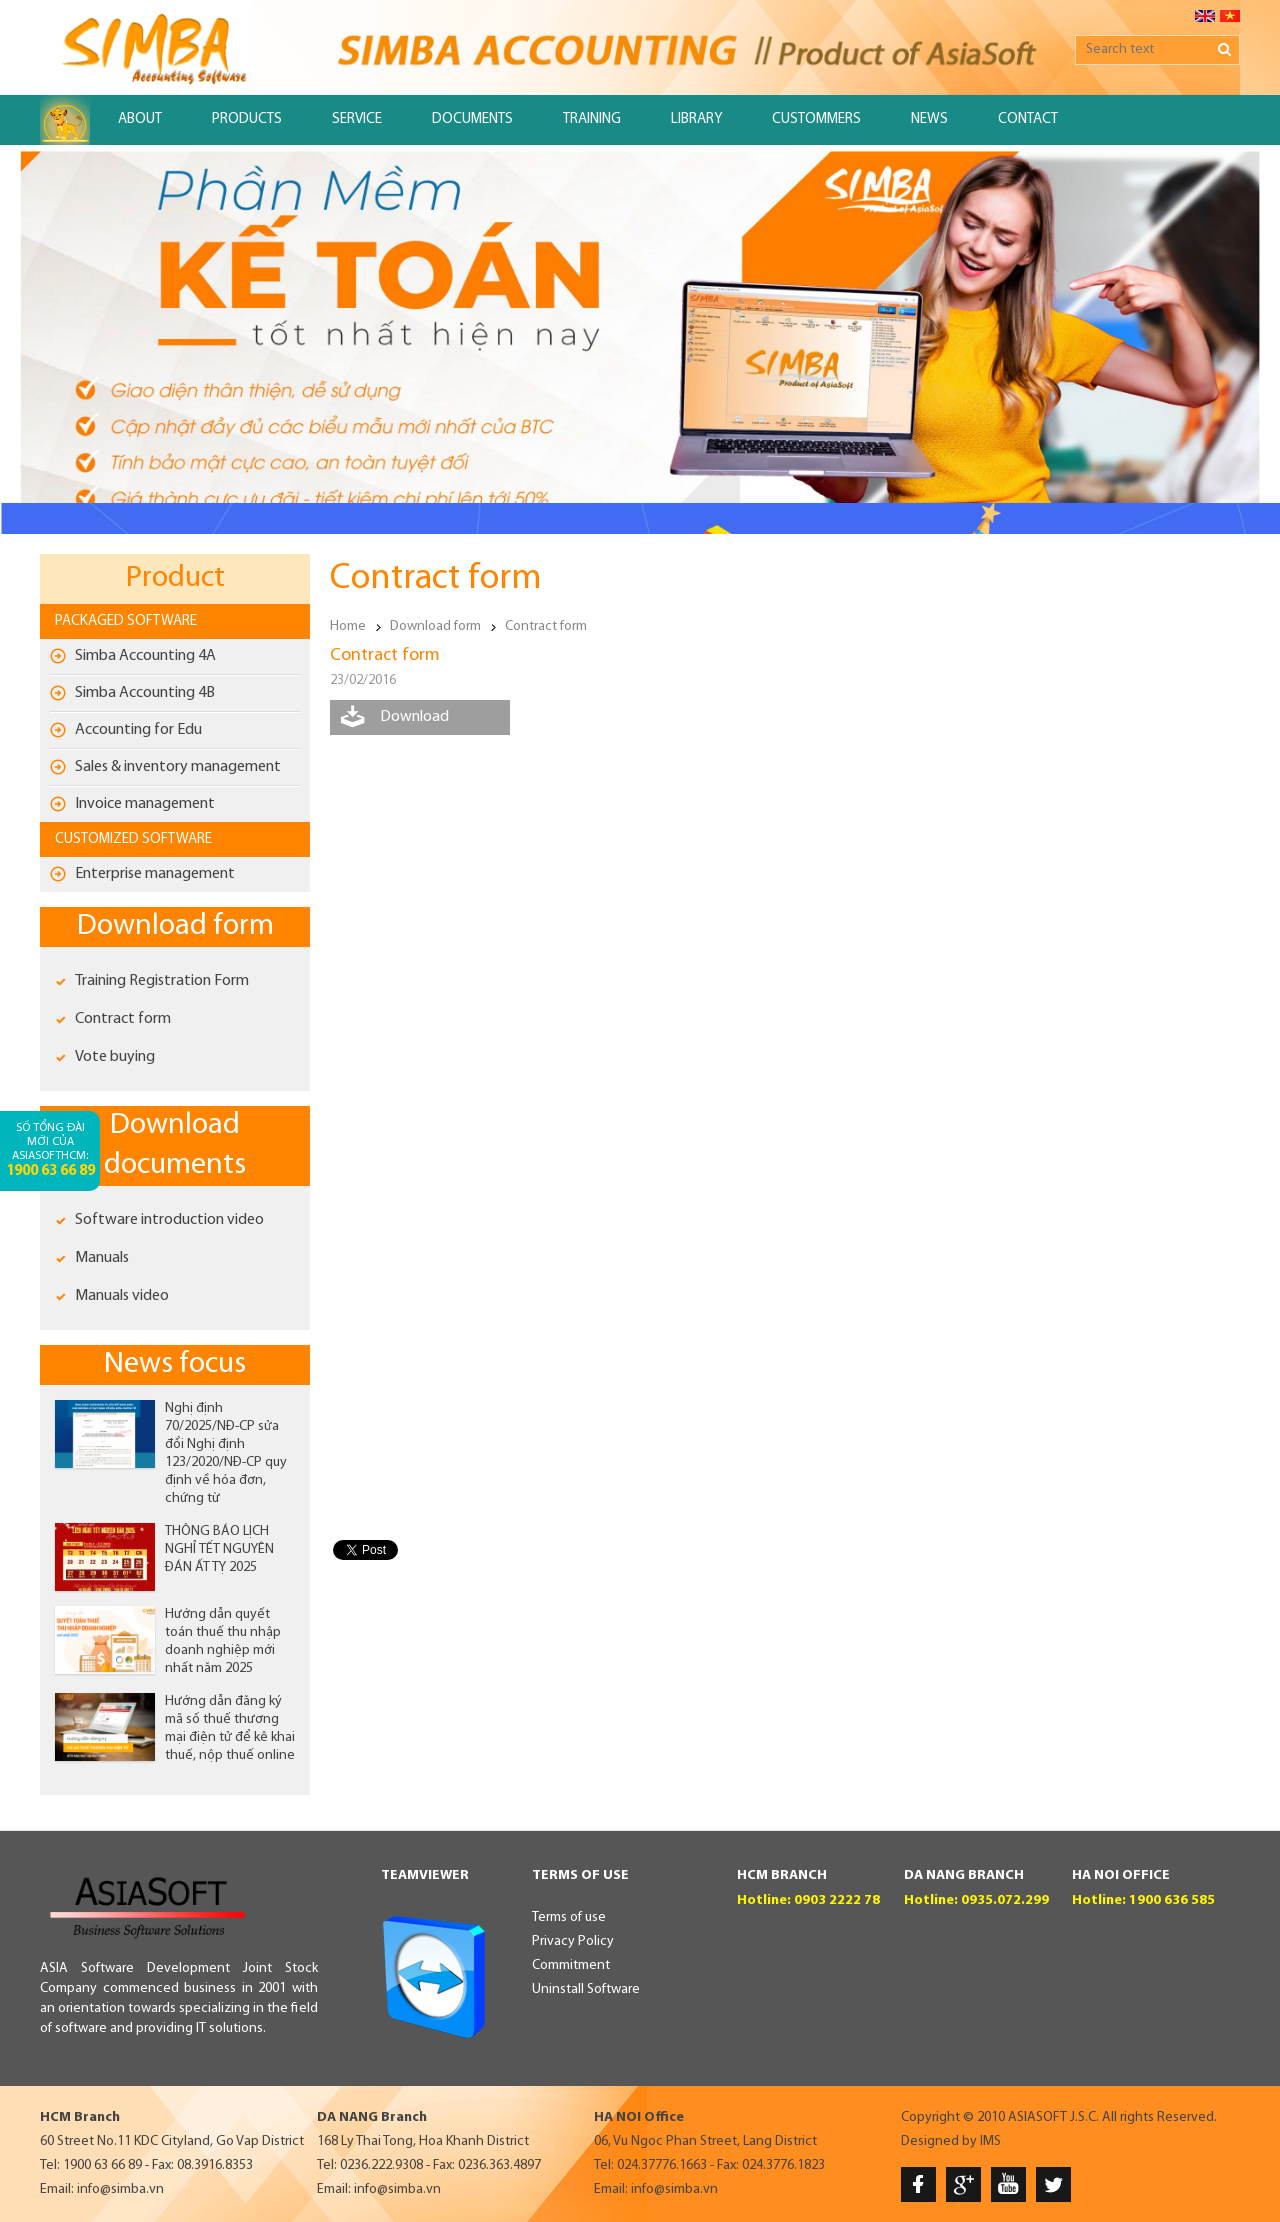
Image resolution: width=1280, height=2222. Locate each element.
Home (348, 626)
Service (357, 119)
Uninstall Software (586, 1989)
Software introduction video (169, 1220)
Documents (472, 119)
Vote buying (115, 1057)
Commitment (571, 1965)
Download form (175, 926)
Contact (1028, 119)
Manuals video (122, 1296)
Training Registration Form (162, 981)
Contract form (123, 1019)
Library (696, 119)
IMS (990, 2141)
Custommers (816, 119)
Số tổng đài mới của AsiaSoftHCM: (50, 1150)
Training (592, 119)
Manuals (102, 1258)
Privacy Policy (573, 1941)
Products (247, 119)
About (140, 119)
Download (414, 717)
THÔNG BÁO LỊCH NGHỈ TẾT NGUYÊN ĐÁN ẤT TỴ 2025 (219, 1549)
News (929, 119)
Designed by (939, 2141)
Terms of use (569, 1917)
